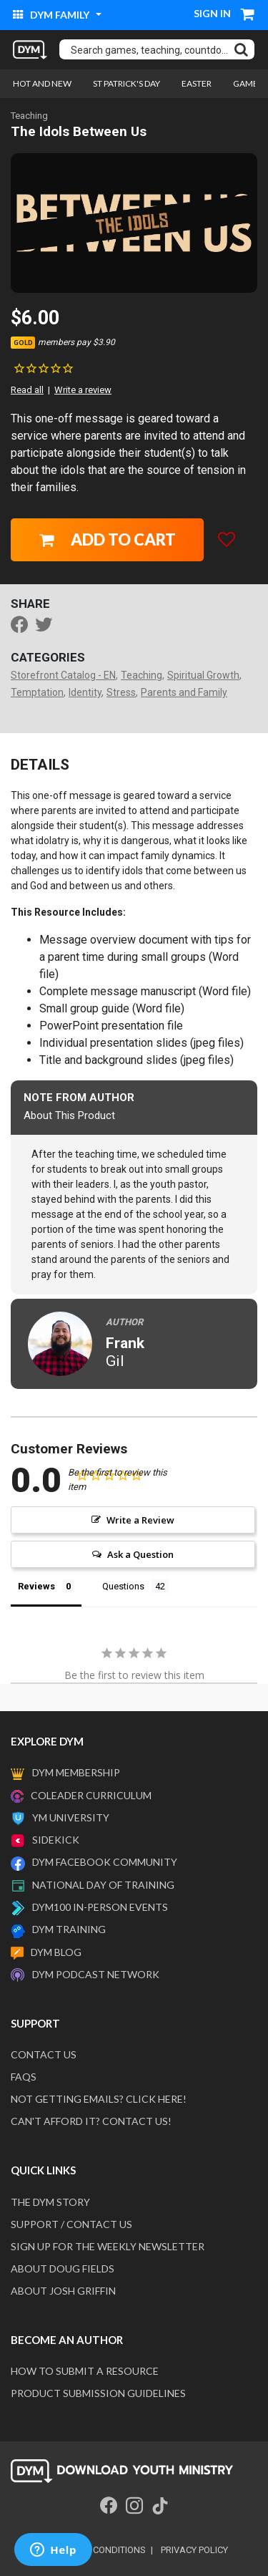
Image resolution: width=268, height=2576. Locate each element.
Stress (121, 692)
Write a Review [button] (140, 1520)
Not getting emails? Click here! (99, 2099)
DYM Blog (56, 1952)
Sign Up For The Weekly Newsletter (107, 2246)
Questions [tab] (123, 1586)
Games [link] (247, 83)
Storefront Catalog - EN (63, 675)
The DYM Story (50, 2202)
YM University (70, 1817)
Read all (27, 389)
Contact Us (43, 2054)
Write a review (82, 389)
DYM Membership (76, 1772)
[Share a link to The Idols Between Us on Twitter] (47, 626)
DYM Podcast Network (95, 1974)
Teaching (29, 115)
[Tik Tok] (160, 2505)
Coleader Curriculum (91, 1795)
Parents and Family (184, 692)
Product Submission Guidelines (98, 2393)
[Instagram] (134, 2505)
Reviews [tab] (36, 1586)
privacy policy (194, 2549)
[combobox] (157, 49)
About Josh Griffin (63, 2291)
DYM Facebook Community (104, 1862)
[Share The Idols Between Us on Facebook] (23, 626)
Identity (85, 692)
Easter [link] (197, 83)
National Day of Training (103, 1885)
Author (124, 1322)
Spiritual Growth (203, 675)
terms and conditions (93, 2549)
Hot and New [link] (42, 83)
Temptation (37, 692)
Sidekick (55, 1840)
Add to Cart (107, 539)
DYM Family (52, 15)
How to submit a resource (85, 2371)
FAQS (23, 2077)
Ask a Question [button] (140, 1554)
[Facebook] (108, 2505)
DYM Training (69, 1929)
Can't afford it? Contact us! (91, 2121)
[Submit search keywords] (241, 49)
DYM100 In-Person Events (100, 1907)
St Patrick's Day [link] (126, 83)
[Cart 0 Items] (248, 15)
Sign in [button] (212, 13)
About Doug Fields (62, 2268)
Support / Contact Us (71, 2224)
